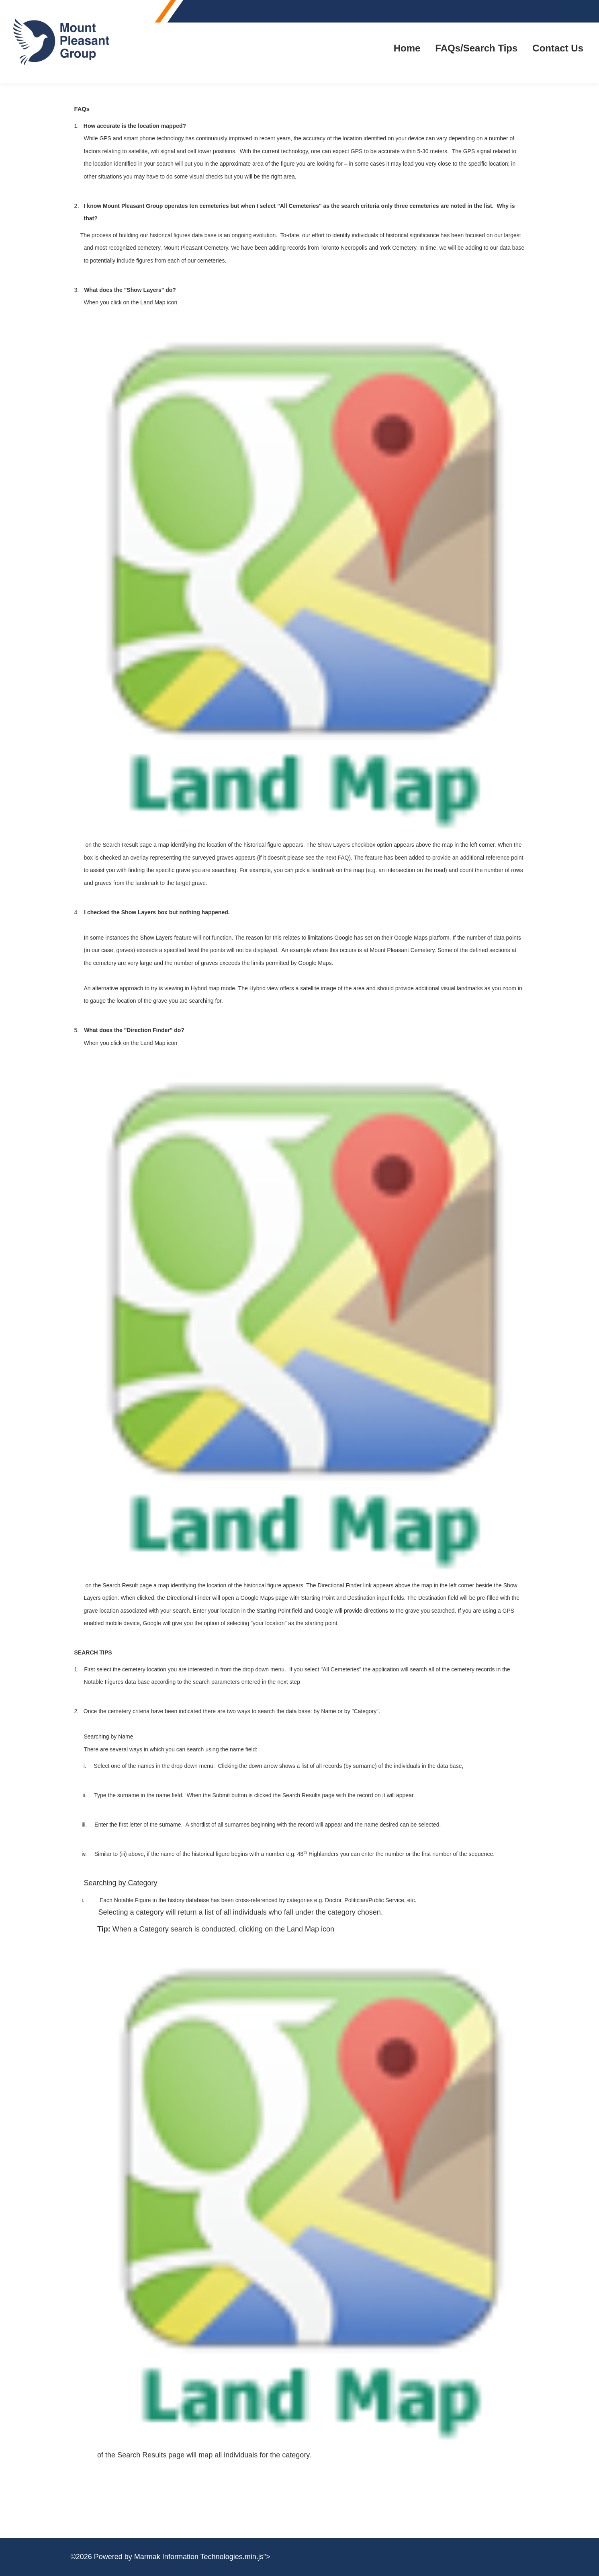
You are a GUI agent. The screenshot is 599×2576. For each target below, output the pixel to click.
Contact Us (557, 48)
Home (407, 48)
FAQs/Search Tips (476, 48)
